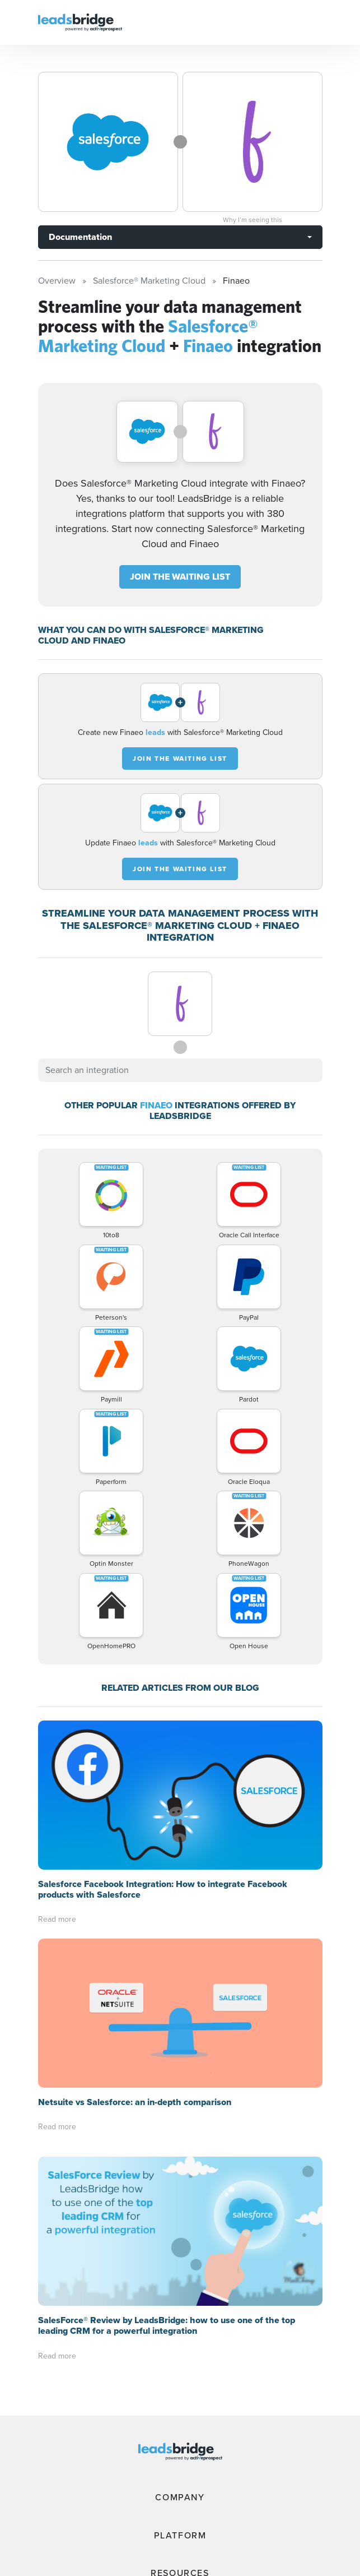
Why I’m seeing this (252, 219)
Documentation (80, 236)
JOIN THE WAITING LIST (180, 576)
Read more (57, 1919)
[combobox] (180, 1070)
